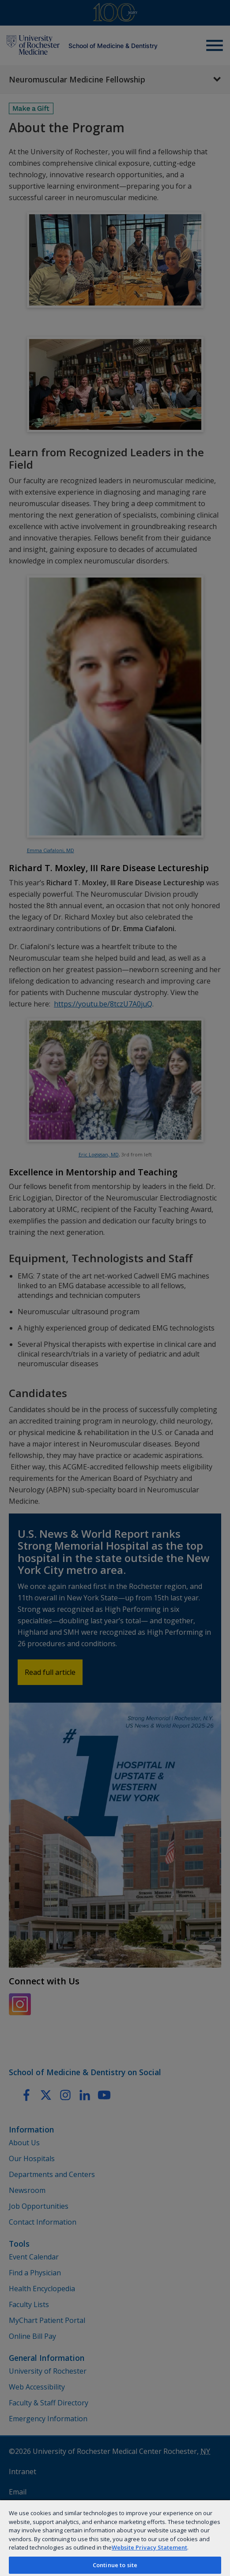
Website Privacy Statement (149, 2547)
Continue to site (115, 2565)
